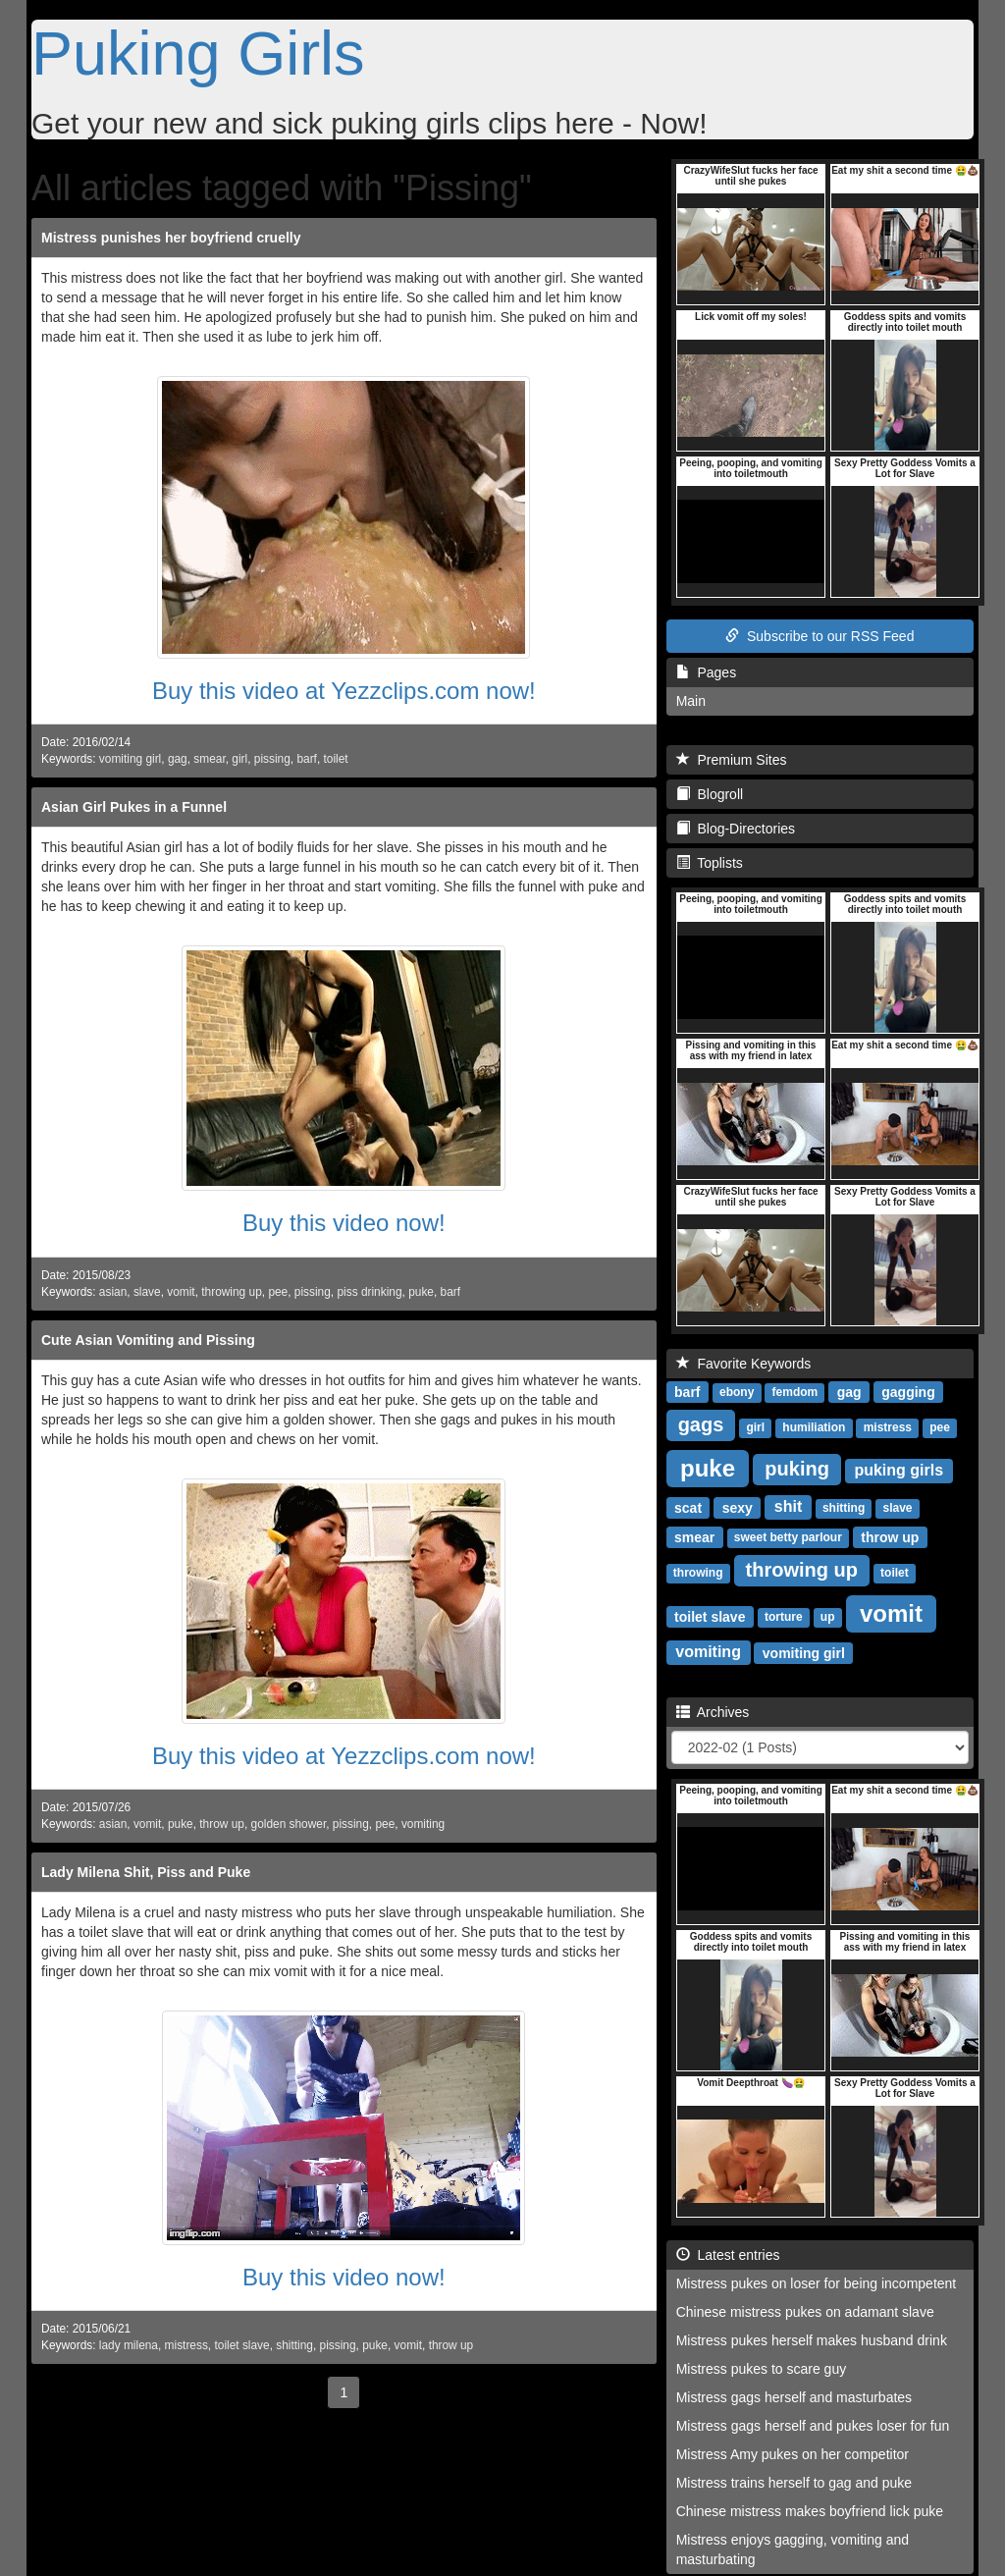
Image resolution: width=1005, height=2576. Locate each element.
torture (784, 1617)
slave (147, 1292)
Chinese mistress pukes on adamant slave (805, 2312)
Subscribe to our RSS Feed (819, 636)
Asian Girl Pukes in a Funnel (134, 807)
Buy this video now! (344, 1222)
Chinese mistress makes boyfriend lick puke (809, 2511)
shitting (294, 2345)
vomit (180, 1292)
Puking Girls (198, 53)
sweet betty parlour (788, 1537)
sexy (737, 1507)
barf (306, 759)
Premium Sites (731, 760)
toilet (336, 759)
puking (797, 1468)
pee (278, 1292)
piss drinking (369, 1292)
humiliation (813, 1427)
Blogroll (709, 794)
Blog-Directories (735, 828)
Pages (706, 672)
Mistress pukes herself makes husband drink (811, 2340)
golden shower (289, 1824)
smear (209, 759)
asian (113, 1292)
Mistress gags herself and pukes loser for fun (813, 2426)
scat (688, 1507)
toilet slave (241, 2345)
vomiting (423, 1824)
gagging (907, 1391)
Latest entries (728, 2255)
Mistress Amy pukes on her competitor (792, 2454)
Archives (713, 1712)
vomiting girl (130, 759)
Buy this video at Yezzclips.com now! (344, 690)
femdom (795, 1392)
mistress (186, 2345)
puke (421, 1292)
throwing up (231, 1292)
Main (691, 701)
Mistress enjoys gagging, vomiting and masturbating (792, 2549)
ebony (736, 1392)
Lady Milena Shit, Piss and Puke (145, 1872)
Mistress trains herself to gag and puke (794, 2483)
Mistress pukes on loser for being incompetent (816, 2283)
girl (239, 759)
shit (788, 1506)
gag (177, 759)
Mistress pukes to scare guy (761, 2369)
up (827, 1617)
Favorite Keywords (744, 1363)
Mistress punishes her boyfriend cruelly (171, 237)
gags (701, 1424)
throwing (698, 1573)
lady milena (128, 2345)
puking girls (898, 1470)
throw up (221, 1824)
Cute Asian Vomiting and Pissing (148, 1340)
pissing (272, 759)
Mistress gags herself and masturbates (794, 2397)
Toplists (709, 863)
